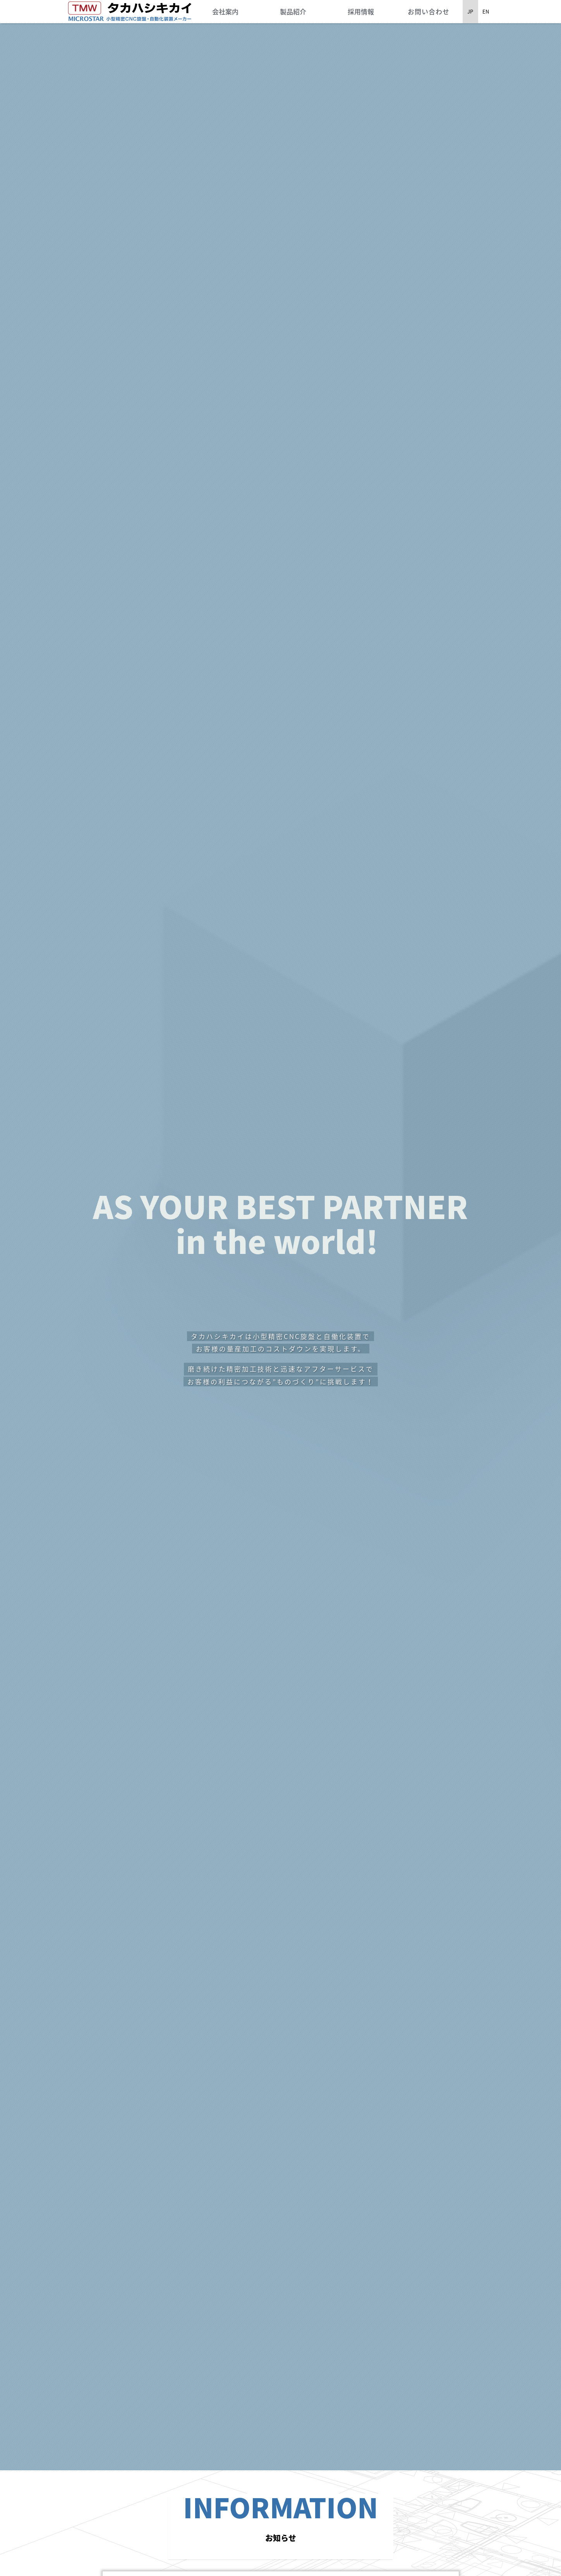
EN (485, 11)
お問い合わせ (428, 11)
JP (470, 11)
